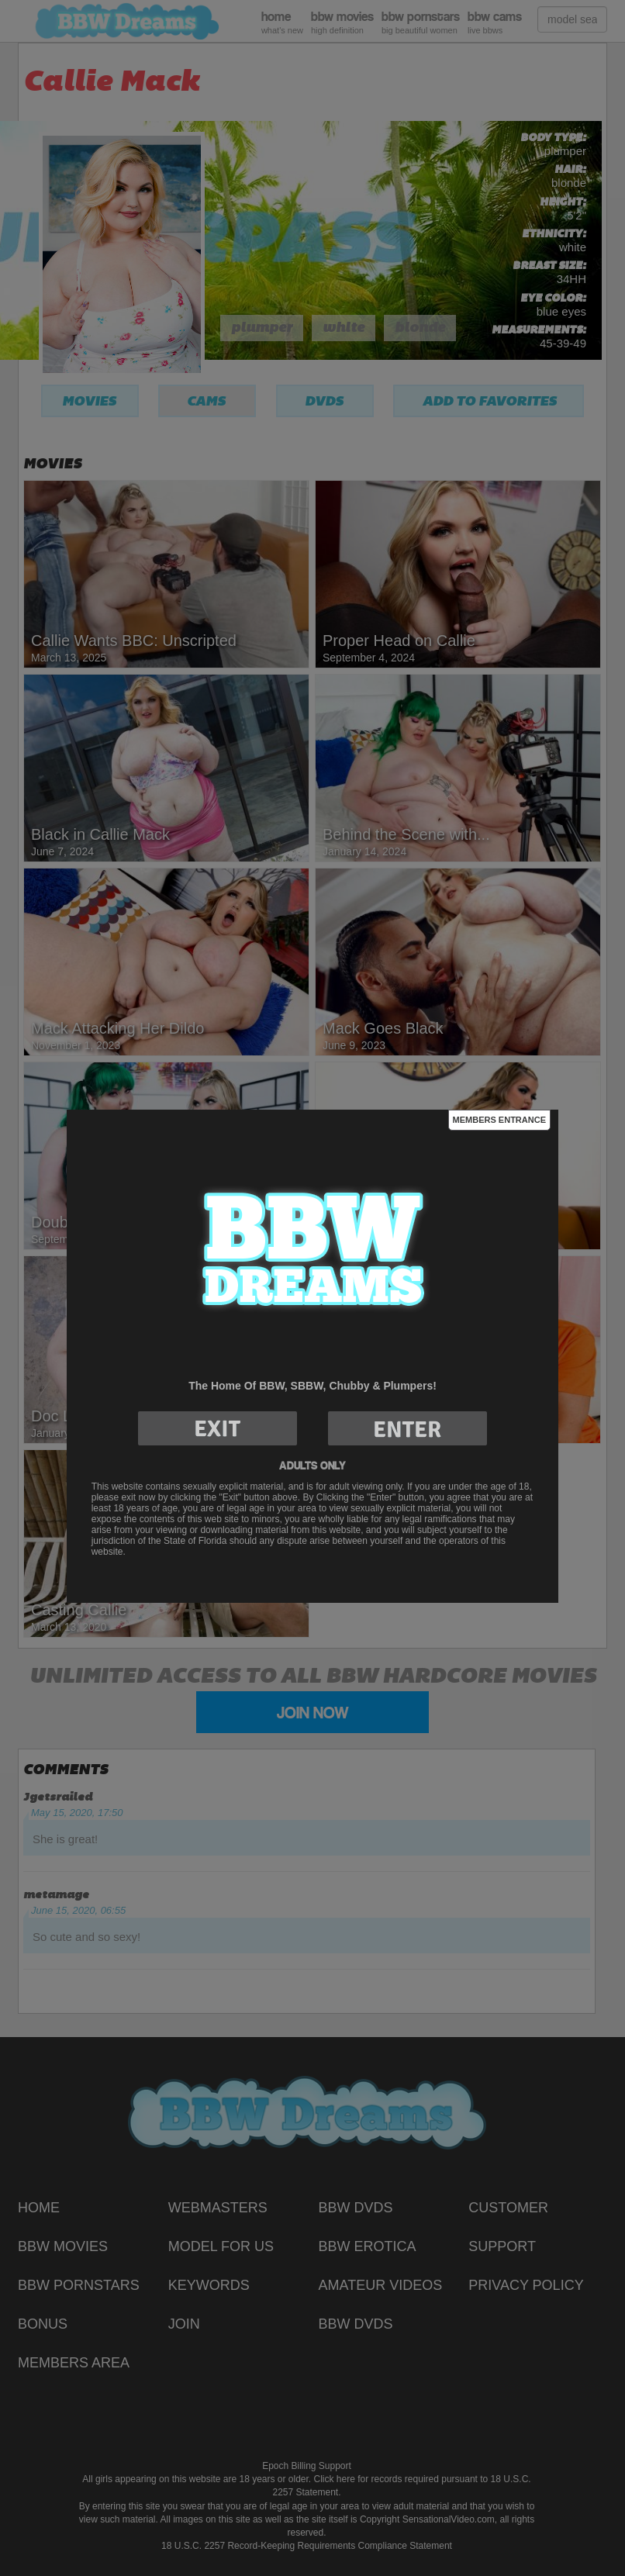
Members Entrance (499, 1119)
